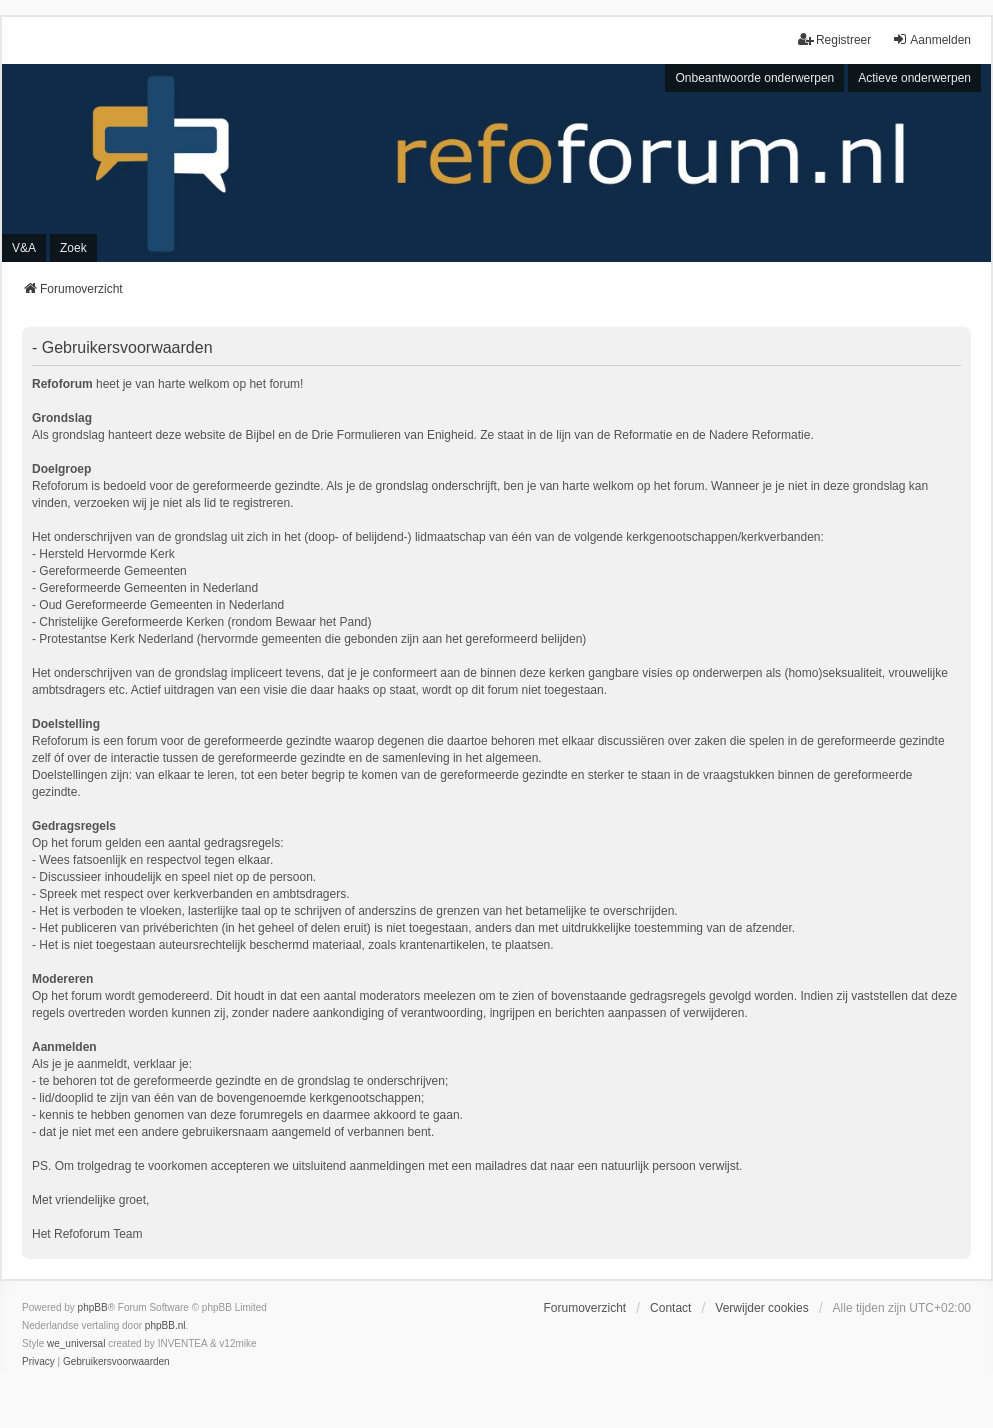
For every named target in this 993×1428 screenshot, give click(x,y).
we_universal (76, 1343)
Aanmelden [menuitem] (931, 39)
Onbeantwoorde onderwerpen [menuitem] (754, 78)
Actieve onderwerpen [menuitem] (914, 78)
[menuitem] (38, 1362)
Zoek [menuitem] (73, 248)
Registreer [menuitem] (834, 39)
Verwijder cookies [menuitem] (761, 1308)
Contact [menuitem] (670, 1308)
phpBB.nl (165, 1325)
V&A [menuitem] (24, 248)
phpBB (93, 1307)
